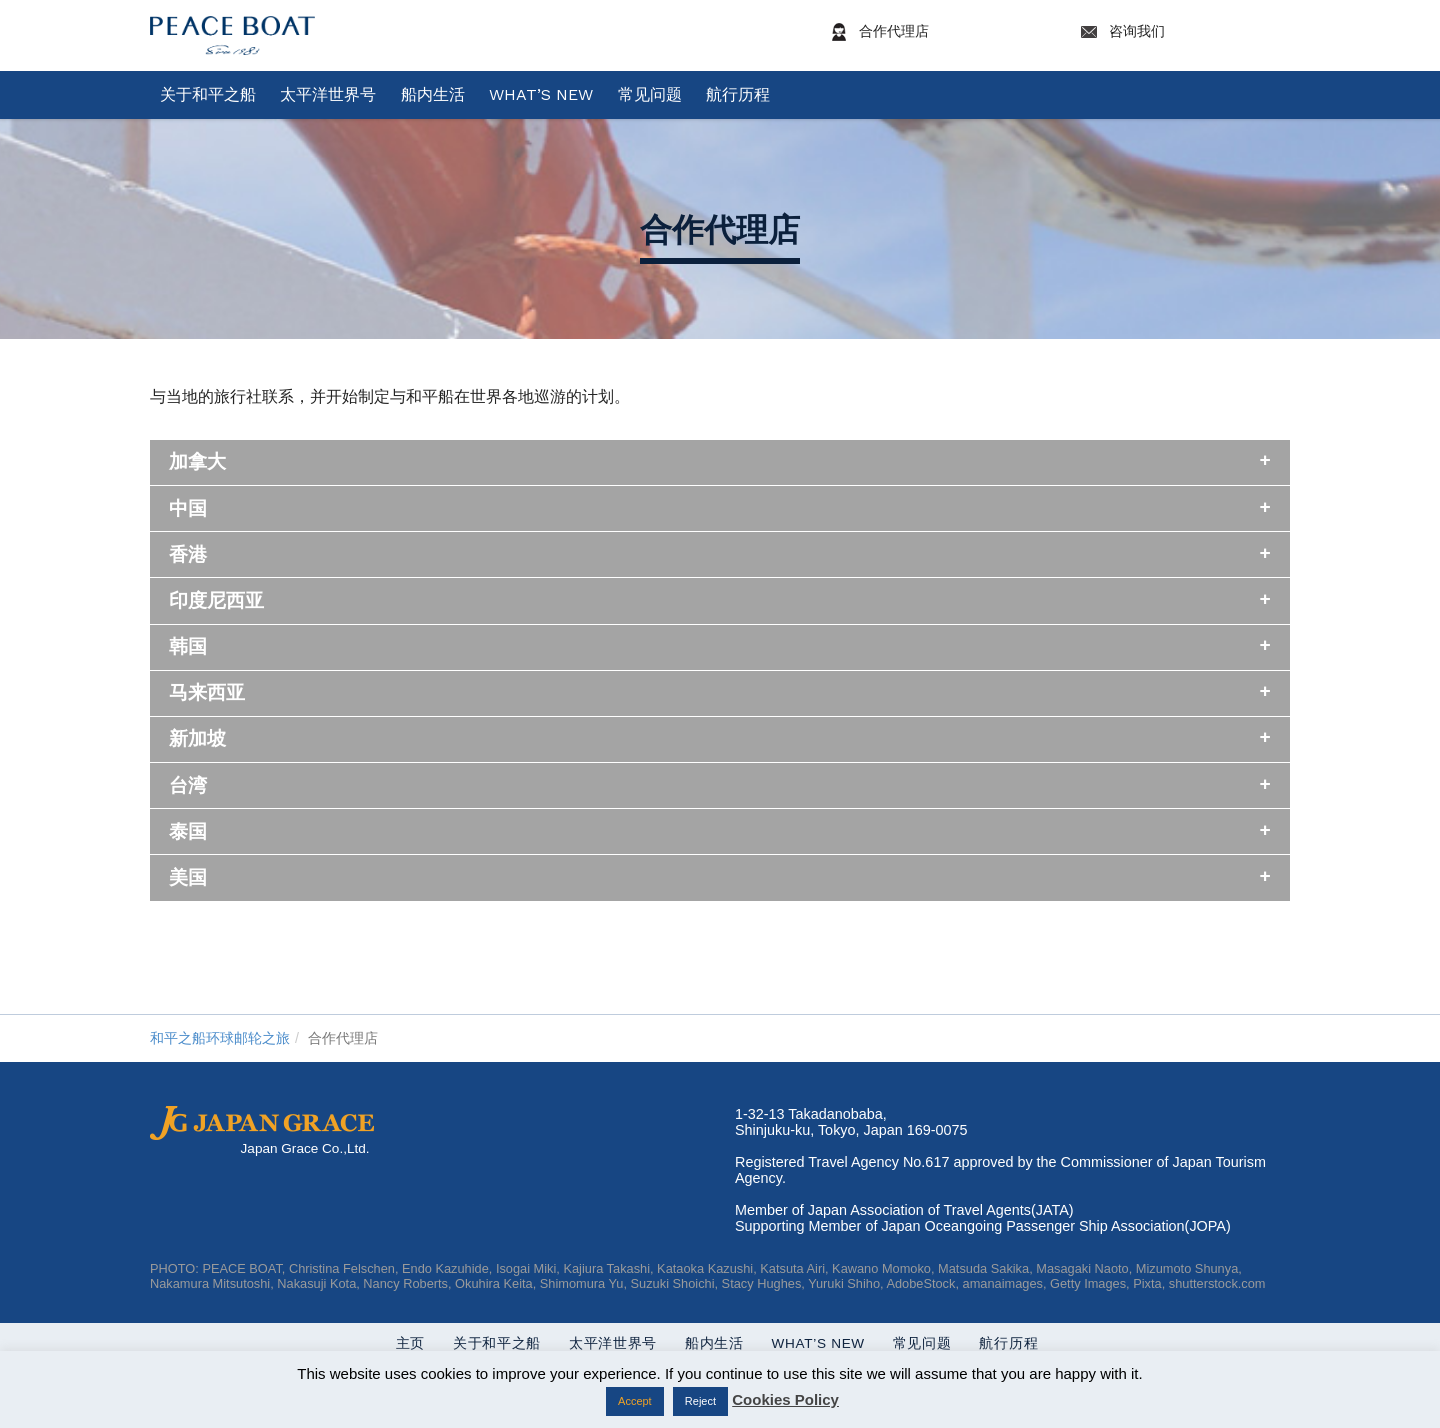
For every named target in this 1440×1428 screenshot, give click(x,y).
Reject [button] (700, 1401)
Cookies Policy (785, 1399)
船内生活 (433, 94)
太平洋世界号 (328, 94)
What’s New (541, 94)
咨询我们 (1182, 32)
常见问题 (650, 94)
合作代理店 (939, 32)
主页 (385, 1344)
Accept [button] (635, 1401)
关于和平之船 (208, 94)
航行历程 (738, 94)
